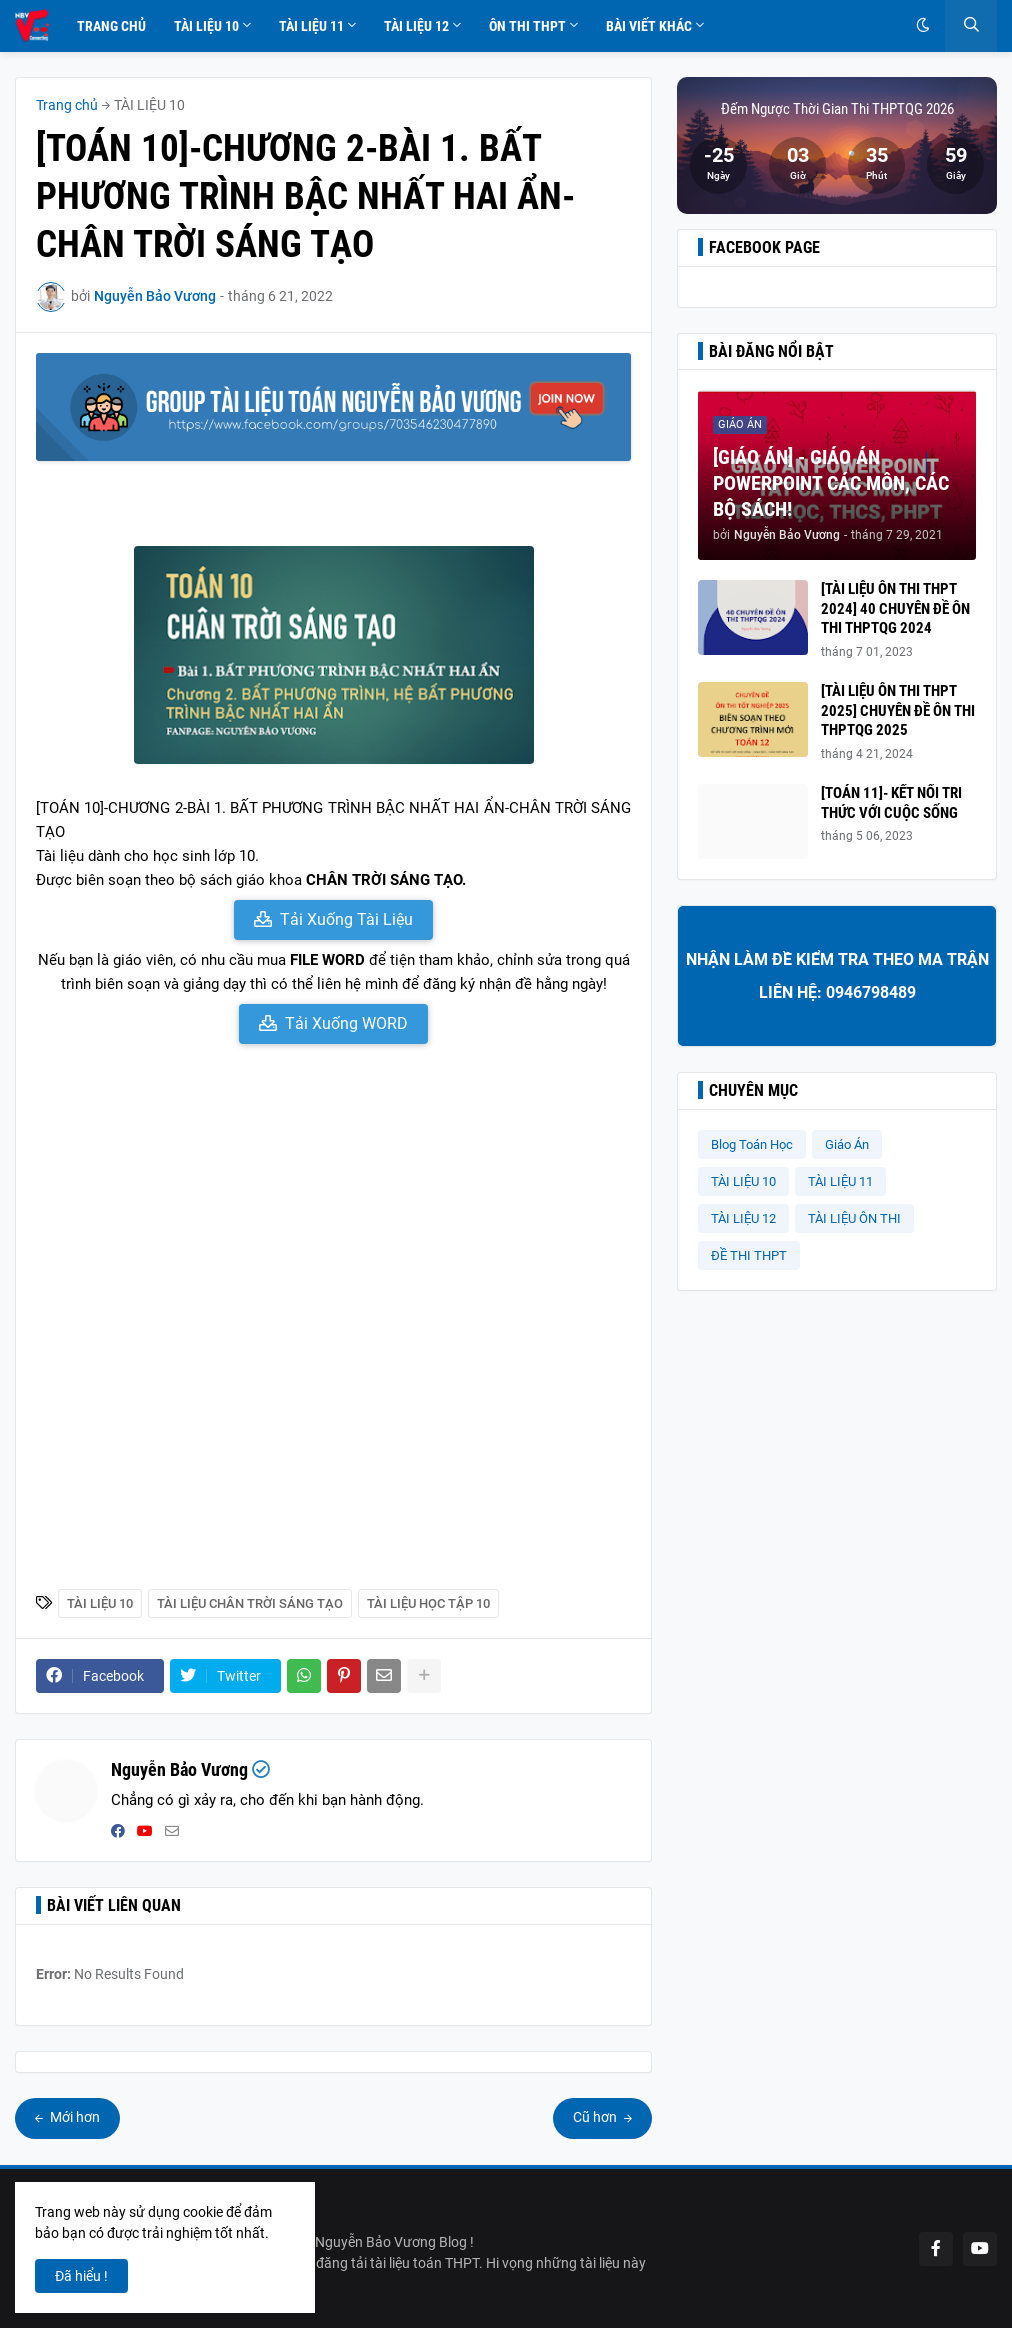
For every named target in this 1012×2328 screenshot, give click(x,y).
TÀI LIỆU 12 (743, 1218)
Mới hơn (73, 2117)
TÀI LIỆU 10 (149, 105)
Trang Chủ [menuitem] (111, 26)
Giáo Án (847, 1144)
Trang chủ (67, 105)
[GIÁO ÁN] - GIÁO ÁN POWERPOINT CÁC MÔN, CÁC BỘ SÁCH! (831, 483)
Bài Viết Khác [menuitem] (649, 26)
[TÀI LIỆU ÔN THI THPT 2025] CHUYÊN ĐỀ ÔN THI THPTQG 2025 (898, 710)
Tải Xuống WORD (346, 1023)
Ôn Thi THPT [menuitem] (527, 26)
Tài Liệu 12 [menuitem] (416, 26)
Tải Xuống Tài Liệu (346, 919)
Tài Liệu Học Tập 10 (428, 1603)
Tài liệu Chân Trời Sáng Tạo (250, 1603)
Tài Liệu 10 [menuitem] (206, 26)
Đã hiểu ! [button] (81, 2276)
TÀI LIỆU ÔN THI (854, 1218)
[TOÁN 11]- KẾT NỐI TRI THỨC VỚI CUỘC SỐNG (891, 803)
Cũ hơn (596, 2117)
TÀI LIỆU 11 (840, 1181)
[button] (923, 26)
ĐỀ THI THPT (749, 1255)
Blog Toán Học (752, 1144)
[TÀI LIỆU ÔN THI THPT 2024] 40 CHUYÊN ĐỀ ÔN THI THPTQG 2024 (895, 608)
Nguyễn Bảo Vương (179, 1769)
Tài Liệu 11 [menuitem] (311, 26)
